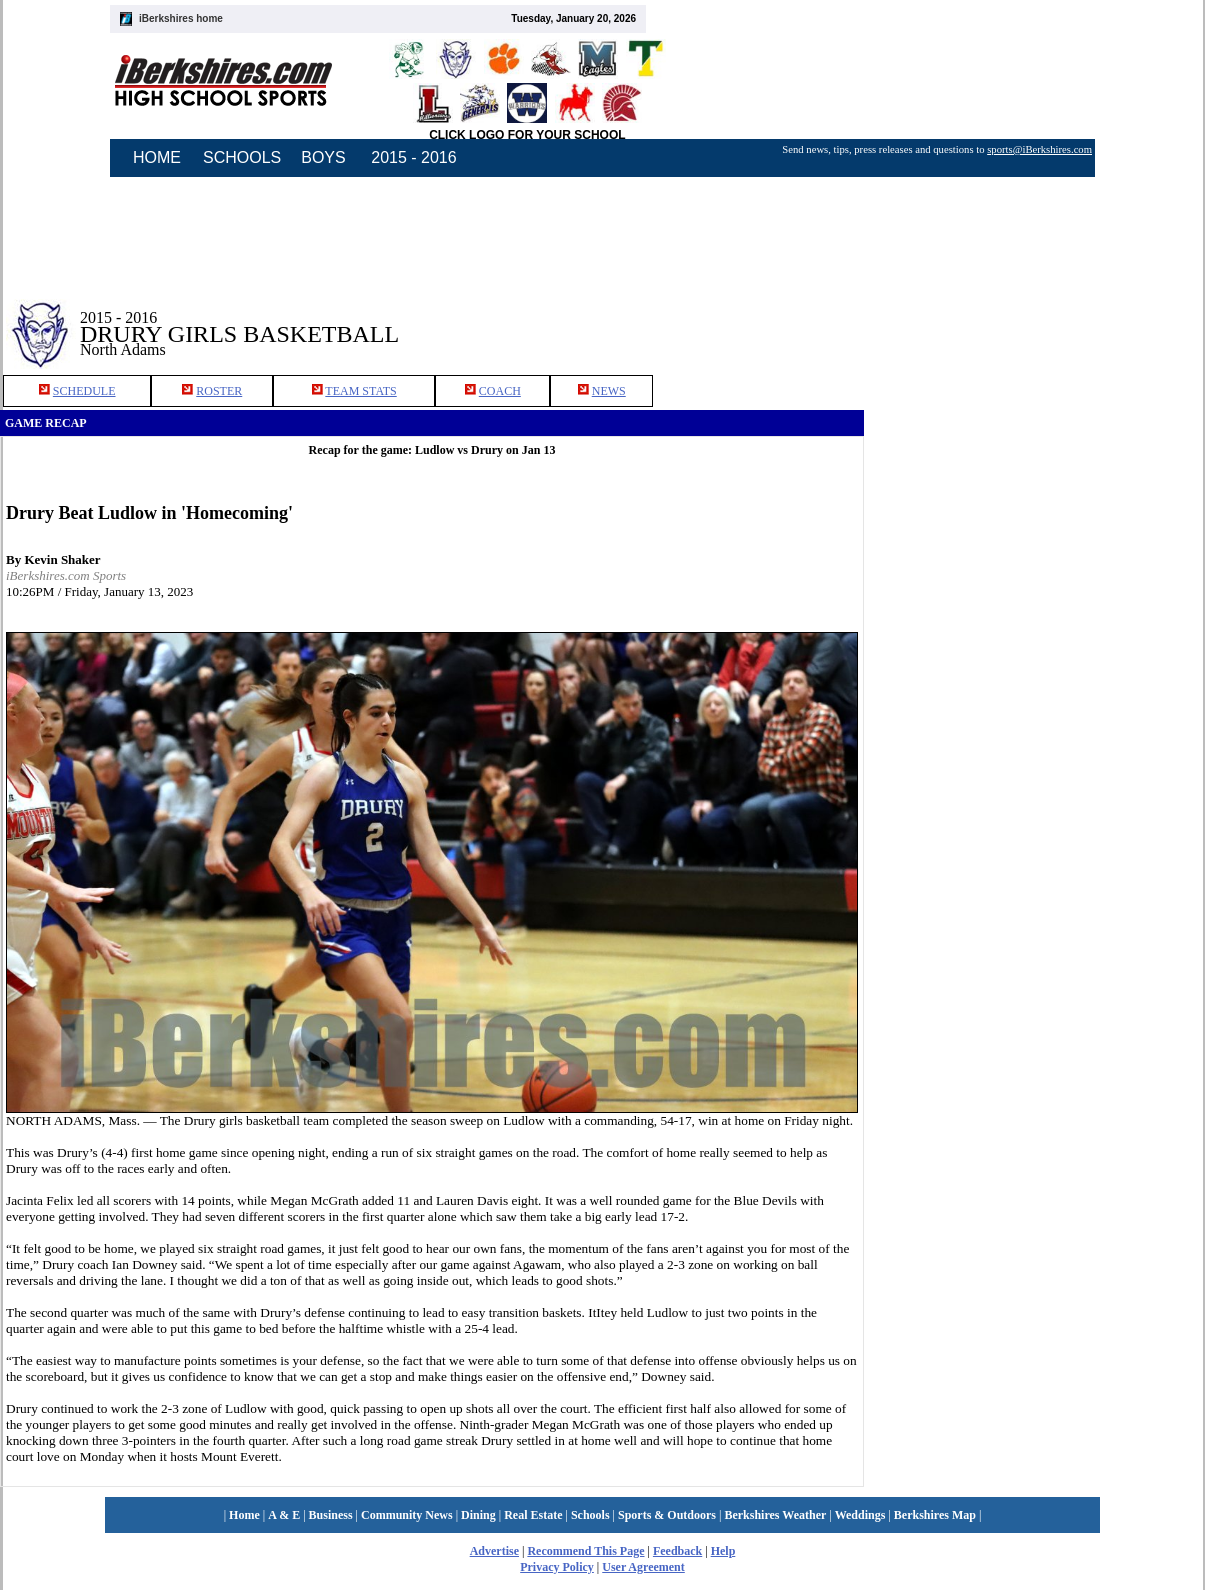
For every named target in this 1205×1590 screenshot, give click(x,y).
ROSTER (219, 391)
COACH (500, 391)
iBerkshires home (181, 18)
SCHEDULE (84, 391)
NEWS (609, 391)
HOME (157, 157)
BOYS (323, 157)
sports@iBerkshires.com (1039, 149)
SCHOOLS (242, 157)
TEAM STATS (360, 391)
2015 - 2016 (413, 157)
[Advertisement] (1035, 319)
